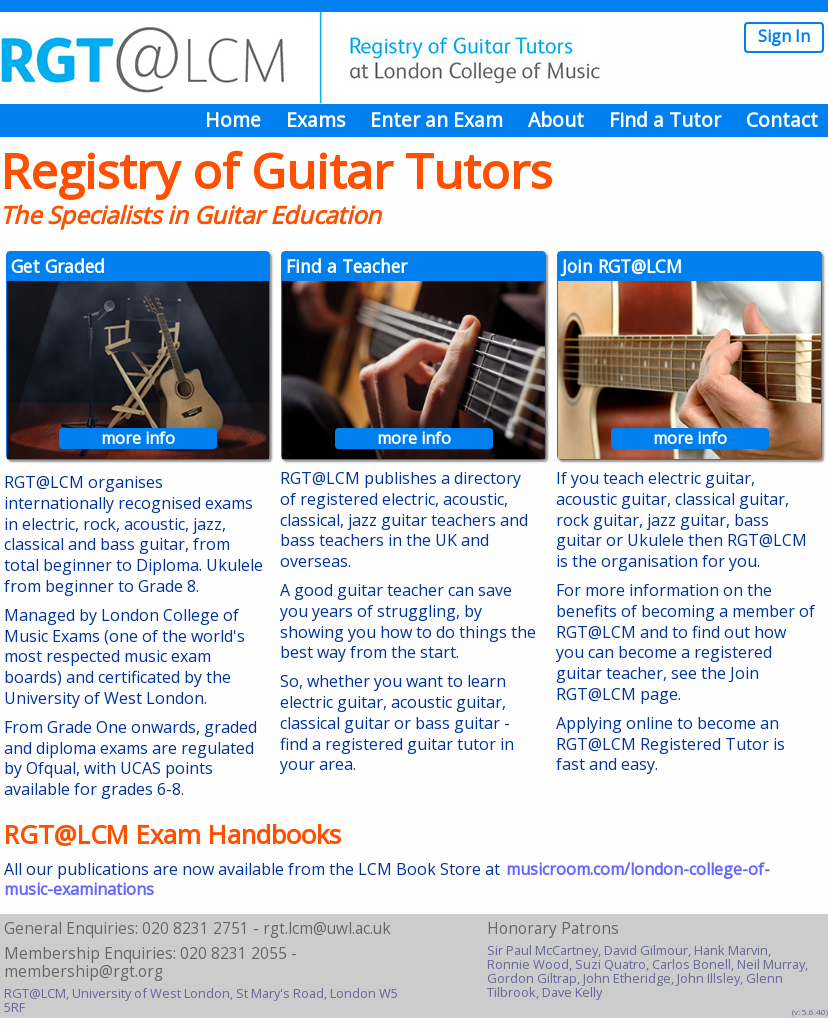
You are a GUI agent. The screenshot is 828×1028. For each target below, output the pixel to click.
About (556, 119)
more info (138, 438)
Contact (782, 119)
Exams (315, 119)
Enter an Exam (436, 119)
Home (233, 119)
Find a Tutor (665, 119)
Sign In (784, 36)
